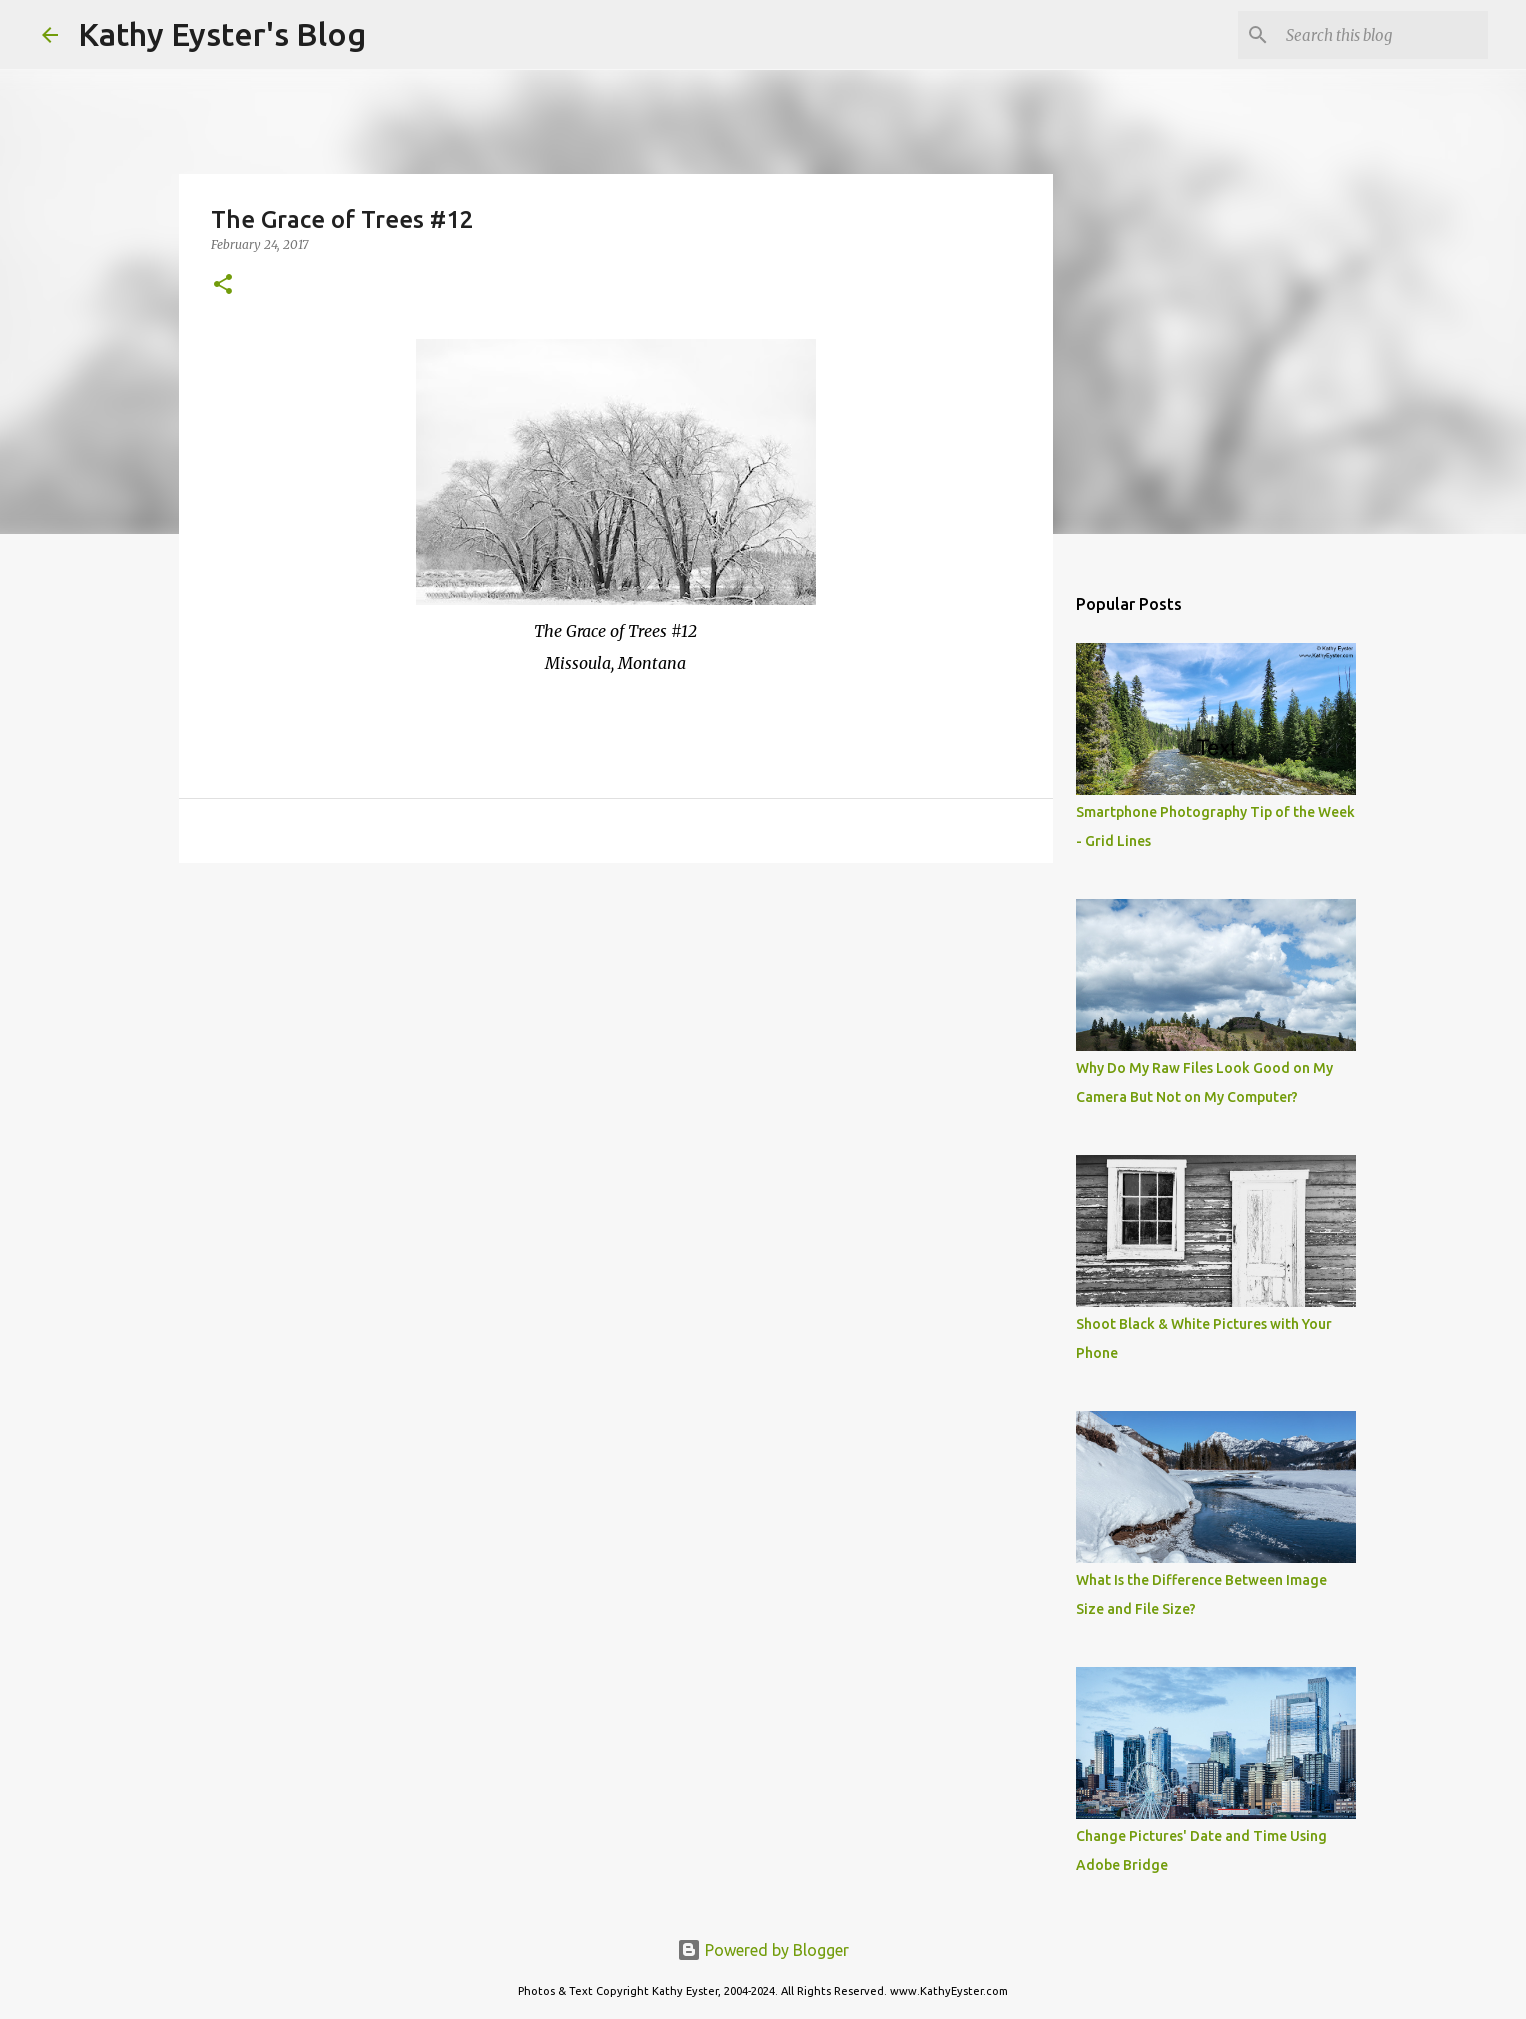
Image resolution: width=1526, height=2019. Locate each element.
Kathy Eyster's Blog (222, 34)
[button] (223, 285)
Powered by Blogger (763, 1950)
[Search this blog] (1383, 35)
